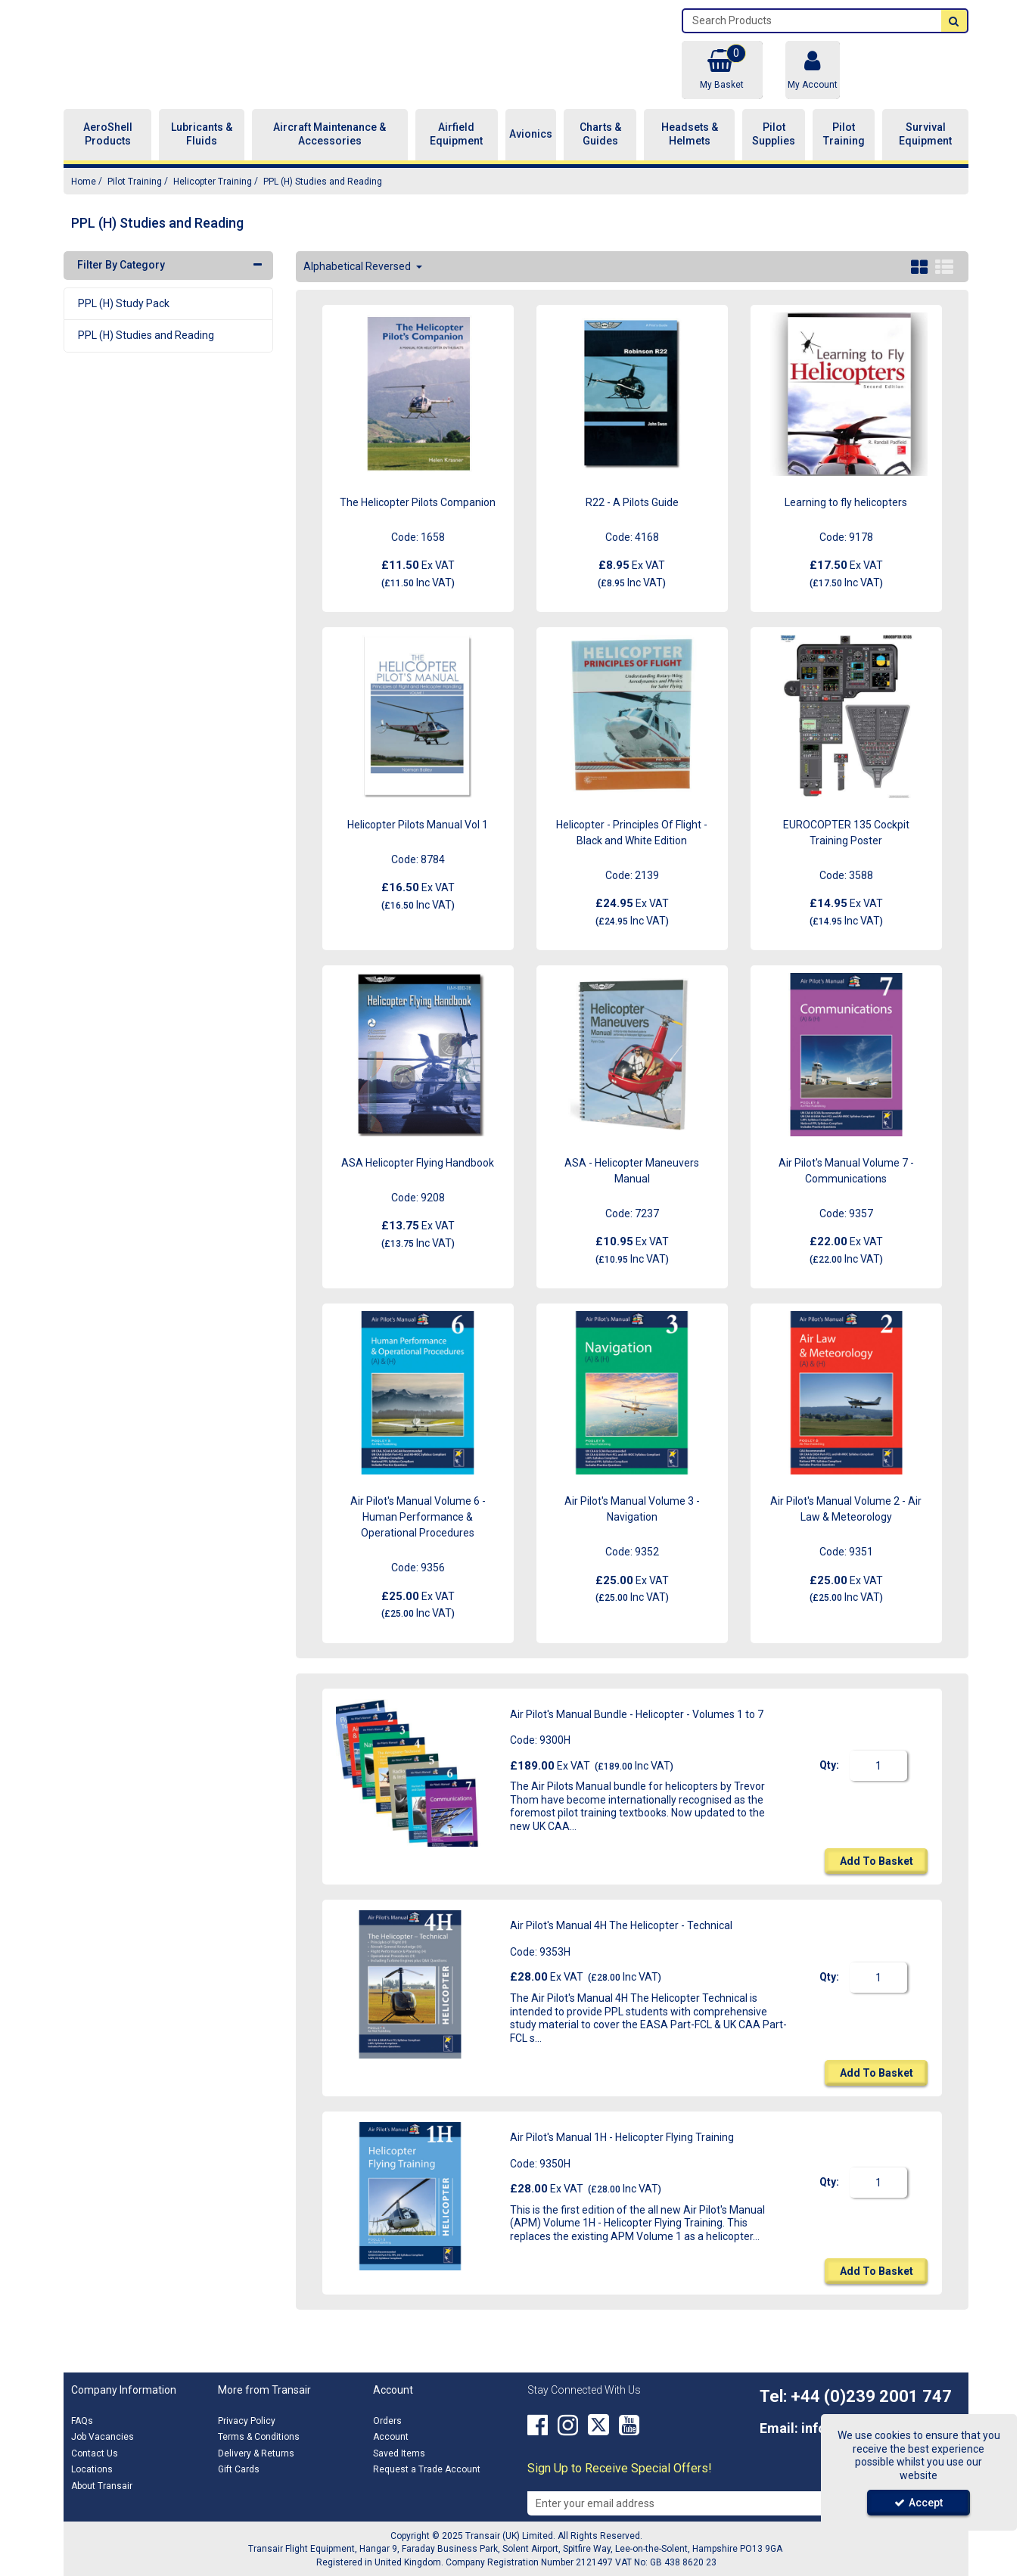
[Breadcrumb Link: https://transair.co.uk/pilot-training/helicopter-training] (212, 198)
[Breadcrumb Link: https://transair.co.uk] (83, 198)
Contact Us (94, 2453)
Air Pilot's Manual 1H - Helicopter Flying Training (622, 2155)
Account (391, 2437)
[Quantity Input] (878, 1783)
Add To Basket (876, 1878)
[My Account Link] (812, 70)
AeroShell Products (107, 151)
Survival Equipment (925, 151)
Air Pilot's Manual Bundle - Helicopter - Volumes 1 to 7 (636, 1731)
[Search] (812, 21)
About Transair (101, 2486)
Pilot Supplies (773, 151)
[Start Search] (954, 21)
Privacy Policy (246, 2421)
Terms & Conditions (259, 2437)
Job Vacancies (102, 2437)
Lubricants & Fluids (201, 151)
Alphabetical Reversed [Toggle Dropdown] (358, 283)
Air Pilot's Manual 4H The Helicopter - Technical (621, 1943)
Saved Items (399, 2453)
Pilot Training (844, 151)
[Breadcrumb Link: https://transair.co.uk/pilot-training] (134, 198)
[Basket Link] (722, 70)
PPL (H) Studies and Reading (146, 352)
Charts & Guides (600, 151)
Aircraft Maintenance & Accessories (329, 151)
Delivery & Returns (256, 2453)
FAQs (82, 2421)
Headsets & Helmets (689, 151)
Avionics (530, 150)
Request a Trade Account (426, 2469)
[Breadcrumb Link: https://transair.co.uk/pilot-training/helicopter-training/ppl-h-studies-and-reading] (322, 198)
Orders (387, 2421)
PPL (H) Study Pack (123, 320)
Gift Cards (239, 2469)
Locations (92, 2469)
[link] (537, 2425)
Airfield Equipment (456, 151)
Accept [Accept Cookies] (918, 2503)
